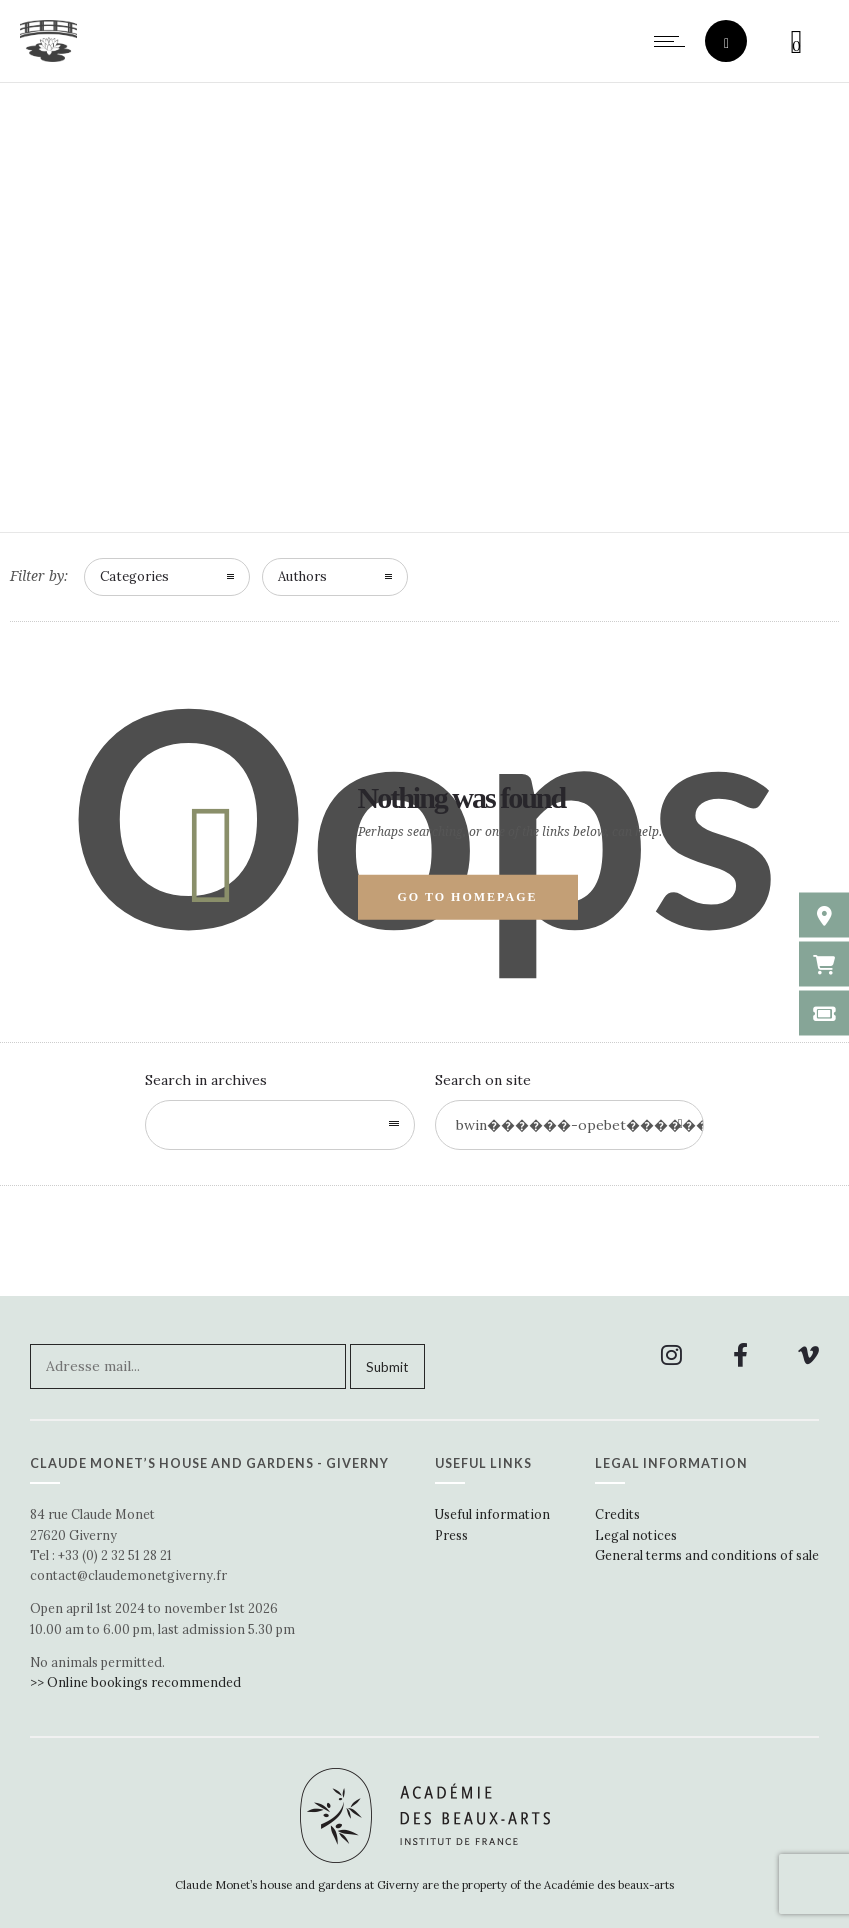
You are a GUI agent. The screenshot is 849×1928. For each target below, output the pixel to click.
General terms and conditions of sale (707, 1555)
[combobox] (280, 1125)
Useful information (492, 1514)
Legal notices (636, 1535)
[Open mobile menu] (674, 41)
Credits (617, 1514)
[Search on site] (570, 1125)
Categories (134, 576)
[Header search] (726, 43)
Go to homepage (468, 897)
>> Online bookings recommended (135, 1682)
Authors (302, 576)
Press (451, 1535)
